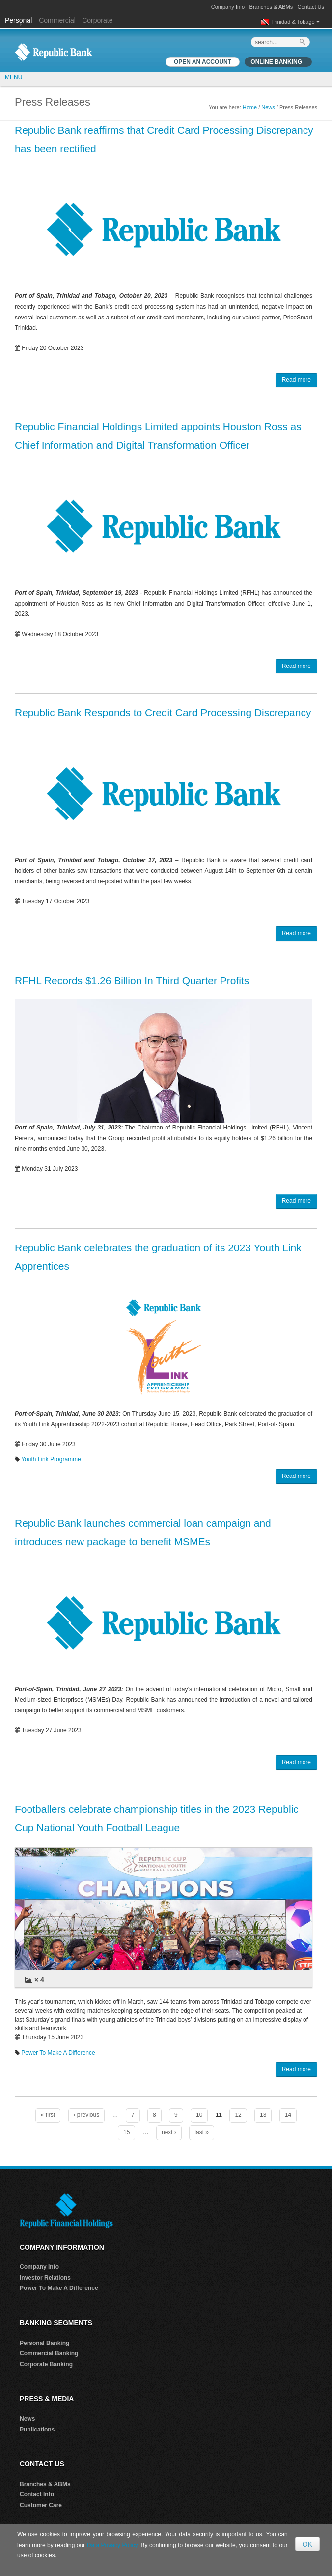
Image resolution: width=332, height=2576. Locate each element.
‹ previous (87, 2115)
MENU (13, 77)
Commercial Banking (49, 2353)
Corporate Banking (46, 2364)
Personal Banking (44, 2343)
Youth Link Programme (51, 1459)
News (268, 107)
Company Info (228, 7)
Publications (37, 2429)
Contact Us (311, 7)
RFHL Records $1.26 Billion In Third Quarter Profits (132, 980)
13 (263, 2115)
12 (238, 2115)
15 (126, 2132)
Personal (19, 20)
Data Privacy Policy (112, 2545)
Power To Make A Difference (58, 2052)
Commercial (57, 20)
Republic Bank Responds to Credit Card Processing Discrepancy (163, 712)
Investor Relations (45, 2277)
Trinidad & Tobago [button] (295, 22)
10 (199, 2115)
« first (48, 2115)
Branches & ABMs (271, 7)
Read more (296, 379)
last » (201, 2132)
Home (250, 107)
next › (169, 2132)
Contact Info (37, 2494)
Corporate (97, 20)
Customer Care (41, 2505)
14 (288, 2115)
